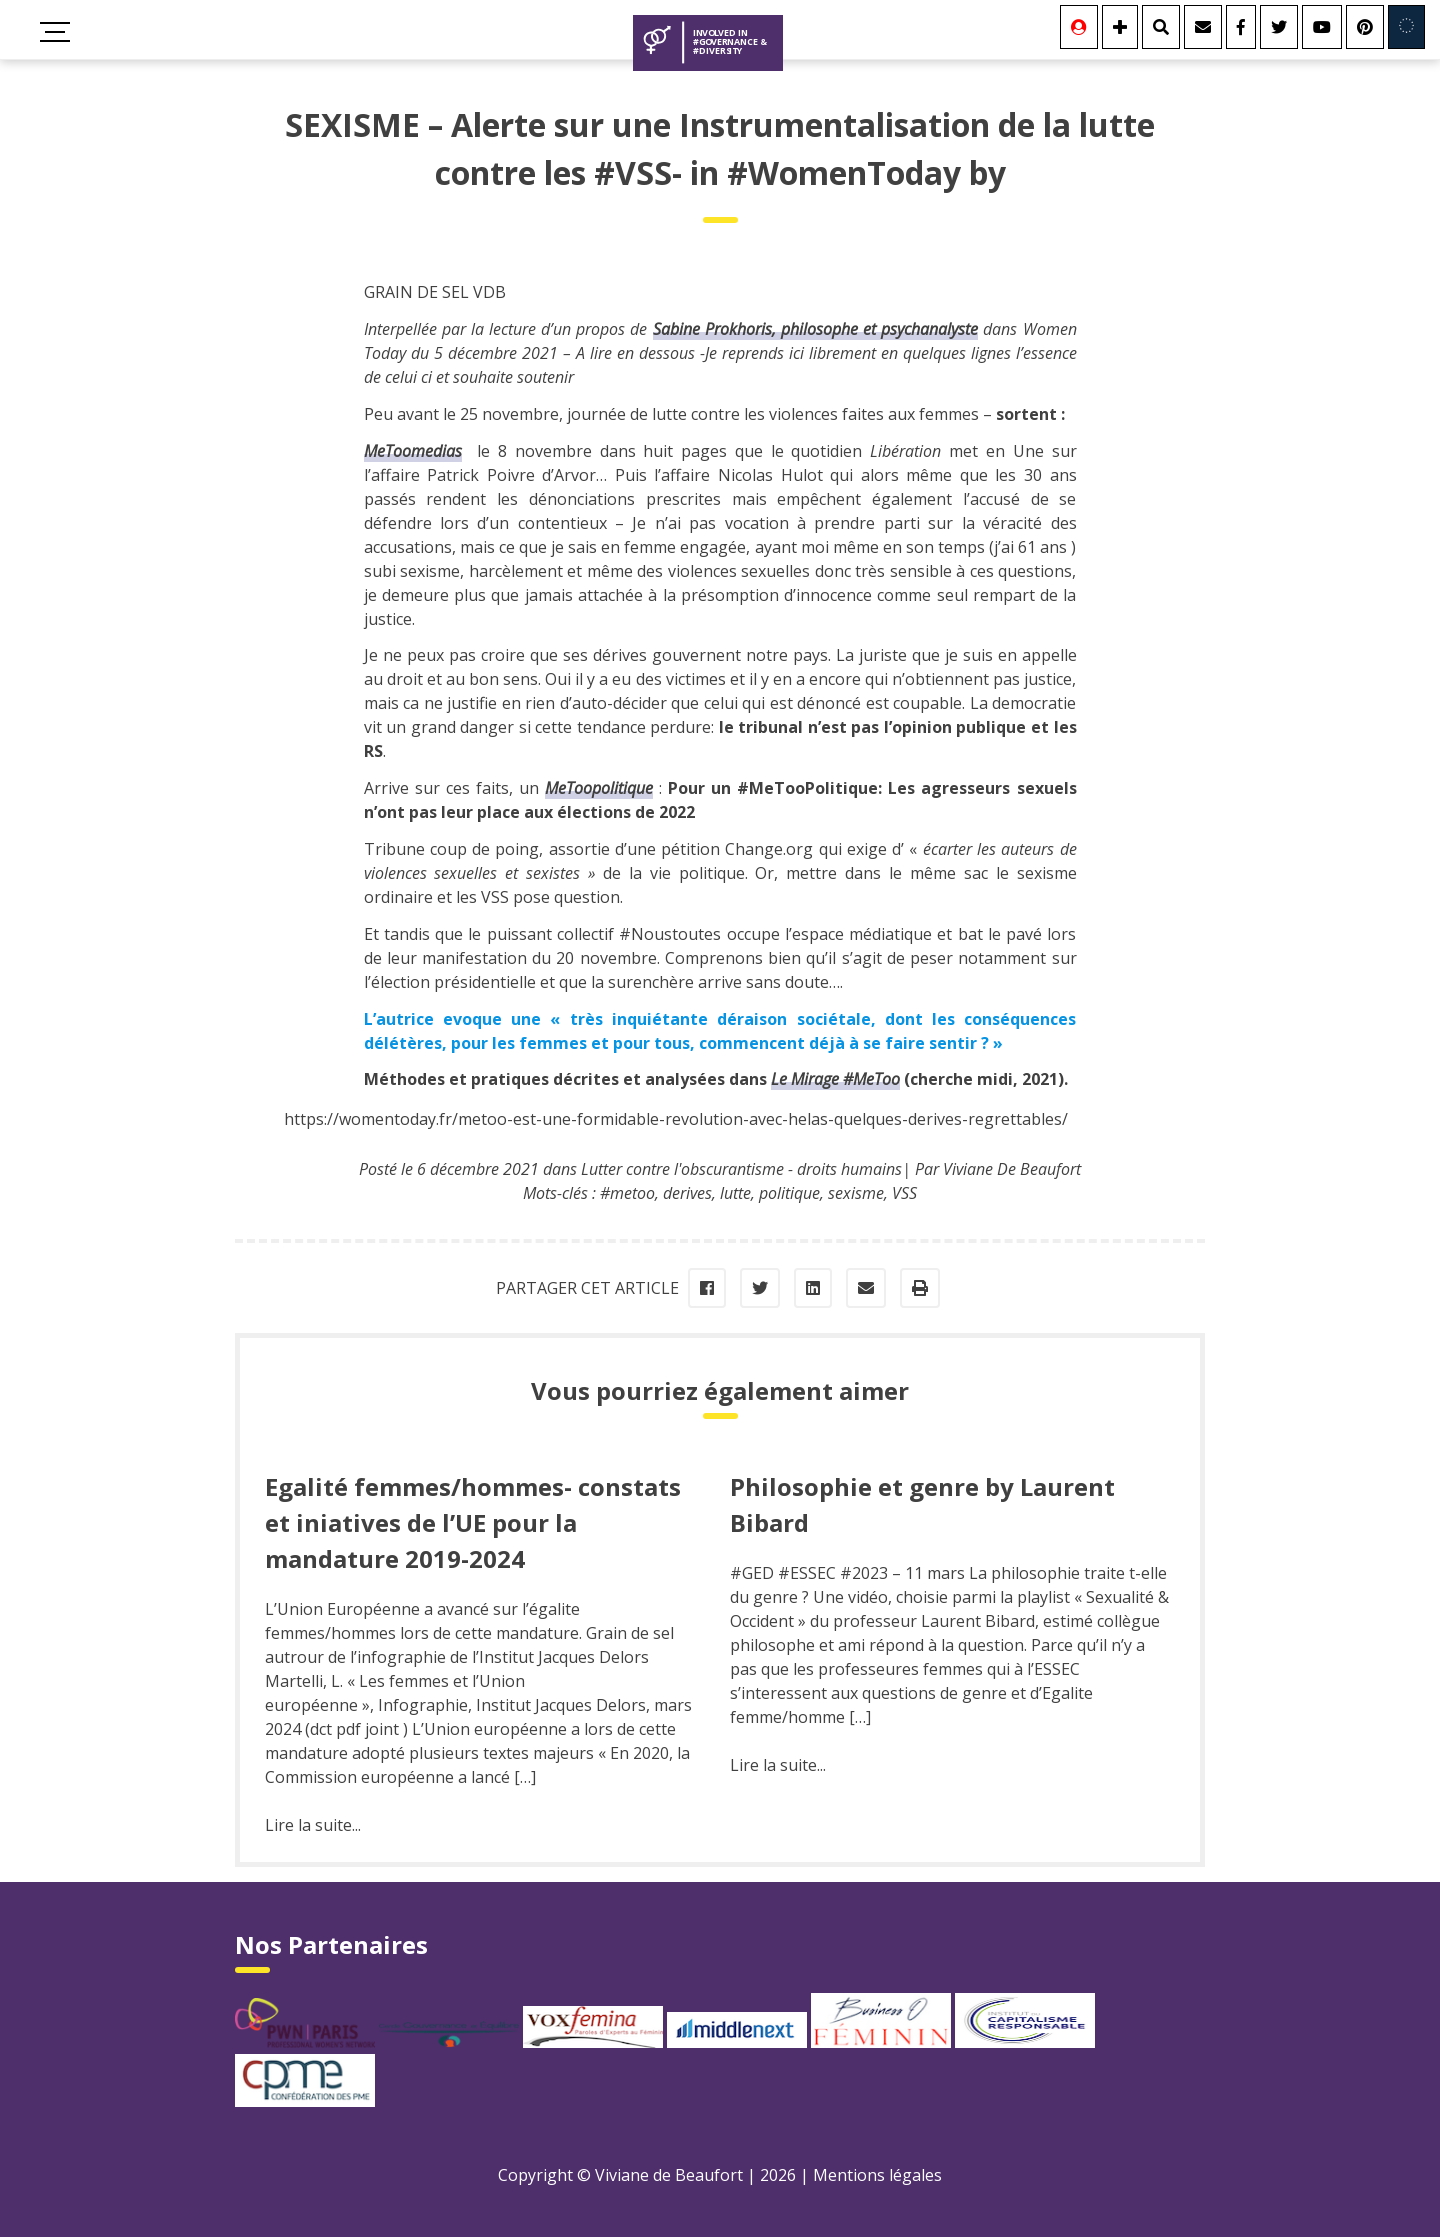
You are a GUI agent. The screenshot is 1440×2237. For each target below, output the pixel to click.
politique (789, 1193)
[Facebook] (1241, 27)
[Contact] (1203, 27)
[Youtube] (1322, 27)
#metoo (627, 1193)
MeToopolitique (599, 788)
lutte (735, 1193)
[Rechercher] (1161, 27)
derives (687, 1193)
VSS (904, 1193)
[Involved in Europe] (1406, 27)
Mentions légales (877, 2175)
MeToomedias (413, 451)
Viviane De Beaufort (1012, 1169)
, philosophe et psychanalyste (816, 329)
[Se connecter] (1079, 27)
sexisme (856, 1193)
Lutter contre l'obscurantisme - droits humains (741, 1169)
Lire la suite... (313, 1825)
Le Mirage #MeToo (835, 1079)
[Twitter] (1279, 27)
